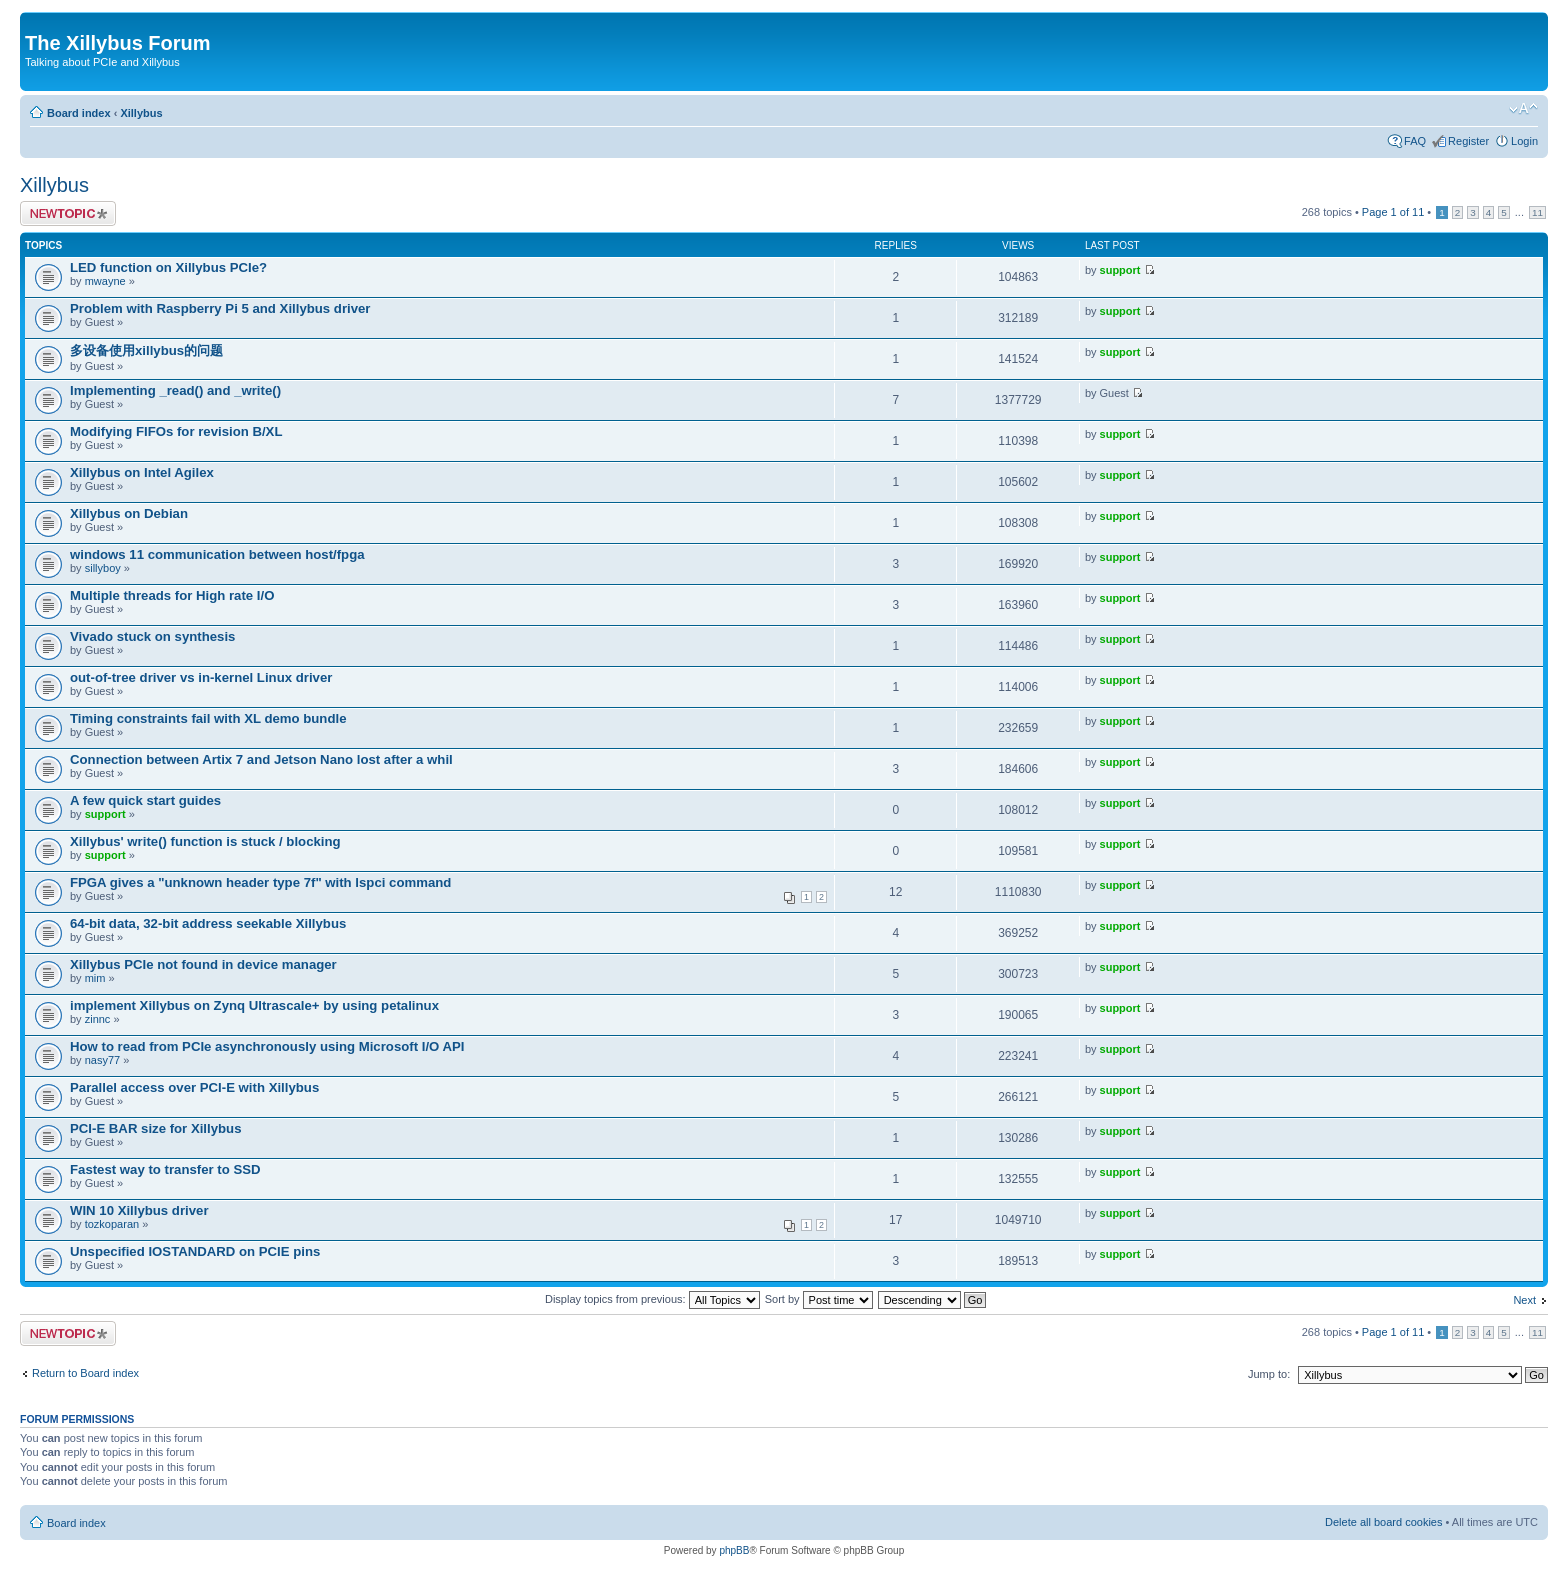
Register (1468, 141)
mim (95, 978)
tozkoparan (112, 1224)
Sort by (819, 1299)
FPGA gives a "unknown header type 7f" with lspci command (260, 882)
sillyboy (103, 568)
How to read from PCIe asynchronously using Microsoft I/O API (267, 1046)
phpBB (734, 1550)
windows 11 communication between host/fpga (217, 554)
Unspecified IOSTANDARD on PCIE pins (195, 1251)
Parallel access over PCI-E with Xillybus (194, 1087)
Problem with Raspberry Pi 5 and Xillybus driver (220, 308)
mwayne (105, 281)
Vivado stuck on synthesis (152, 636)
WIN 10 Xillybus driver (139, 1210)
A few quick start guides (145, 800)
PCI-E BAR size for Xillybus (155, 1128)
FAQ (1415, 141)
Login (1524, 141)
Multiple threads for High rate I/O (172, 595)
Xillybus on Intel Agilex (142, 472)
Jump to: (1269, 1374)
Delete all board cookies (1383, 1522)
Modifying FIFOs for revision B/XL (176, 431)
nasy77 (102, 1060)
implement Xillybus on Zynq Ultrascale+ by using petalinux (254, 1005)
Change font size (1523, 109)
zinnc (98, 1019)
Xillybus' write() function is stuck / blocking (205, 841)
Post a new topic (68, 213)
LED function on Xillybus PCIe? (168, 267)
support (1120, 270)
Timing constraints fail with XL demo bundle (208, 718)
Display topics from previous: (652, 1299)
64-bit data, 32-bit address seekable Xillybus (208, 923)
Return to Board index (85, 1373)
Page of (1393, 212)
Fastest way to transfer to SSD (165, 1169)
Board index (79, 113)
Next (1524, 1300)
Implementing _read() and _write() (175, 390)
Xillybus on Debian (129, 513)
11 (1537, 212)
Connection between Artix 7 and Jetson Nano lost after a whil (261, 759)
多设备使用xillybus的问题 (146, 350)
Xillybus (141, 113)
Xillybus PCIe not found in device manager (203, 964)
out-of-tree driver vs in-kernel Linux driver (201, 677)
